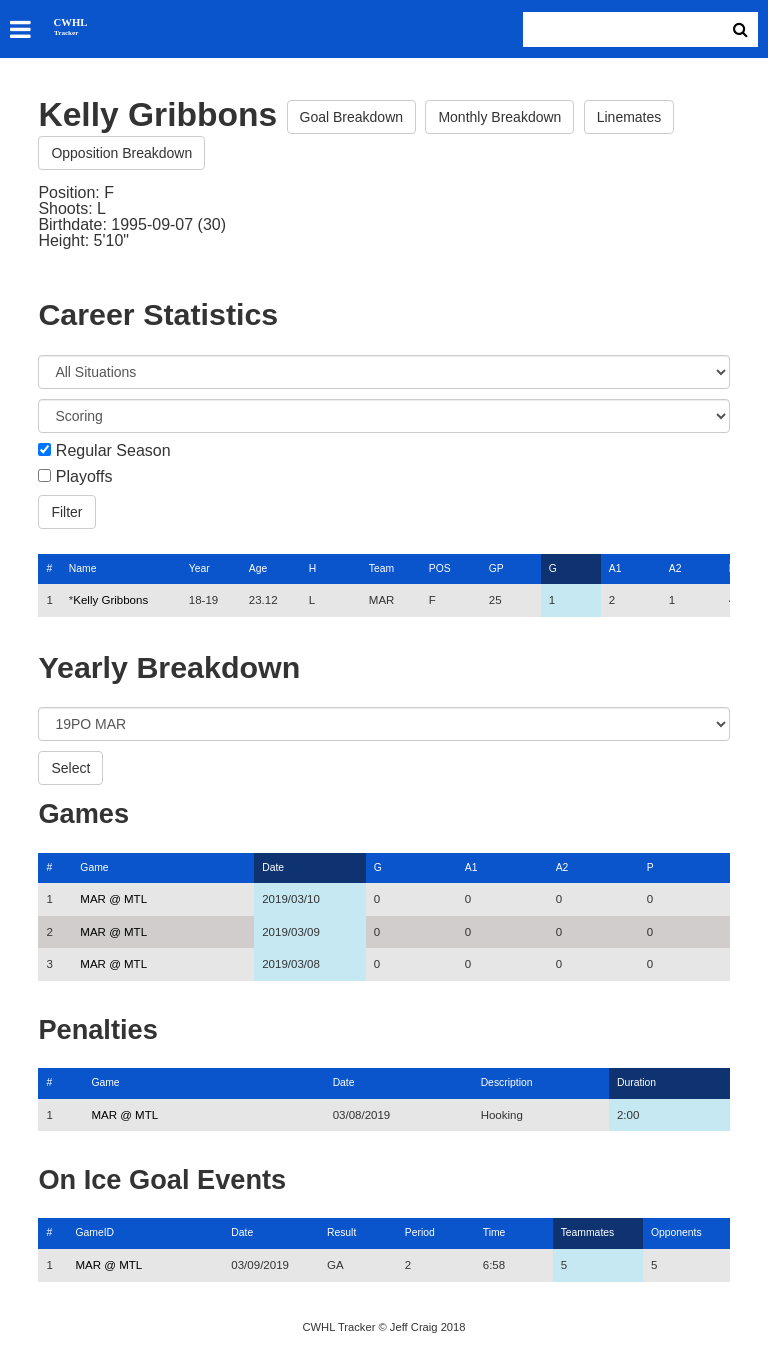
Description (507, 1082)
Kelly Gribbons (110, 600)
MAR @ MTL (113, 899)
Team (381, 568)
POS (440, 568)
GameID (94, 1232)
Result (341, 1232)
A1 (615, 568)
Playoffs (84, 477)
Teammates (588, 1232)
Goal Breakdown (352, 117)
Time (494, 1232)
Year (199, 568)
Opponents (676, 1232)
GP (496, 568)
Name (83, 568)
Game (94, 867)
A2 (675, 568)
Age (258, 568)
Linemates (629, 117)
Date (273, 867)
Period (420, 1232)
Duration (636, 1082)
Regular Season (113, 451)
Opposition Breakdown (121, 153)
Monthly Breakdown (499, 117)
